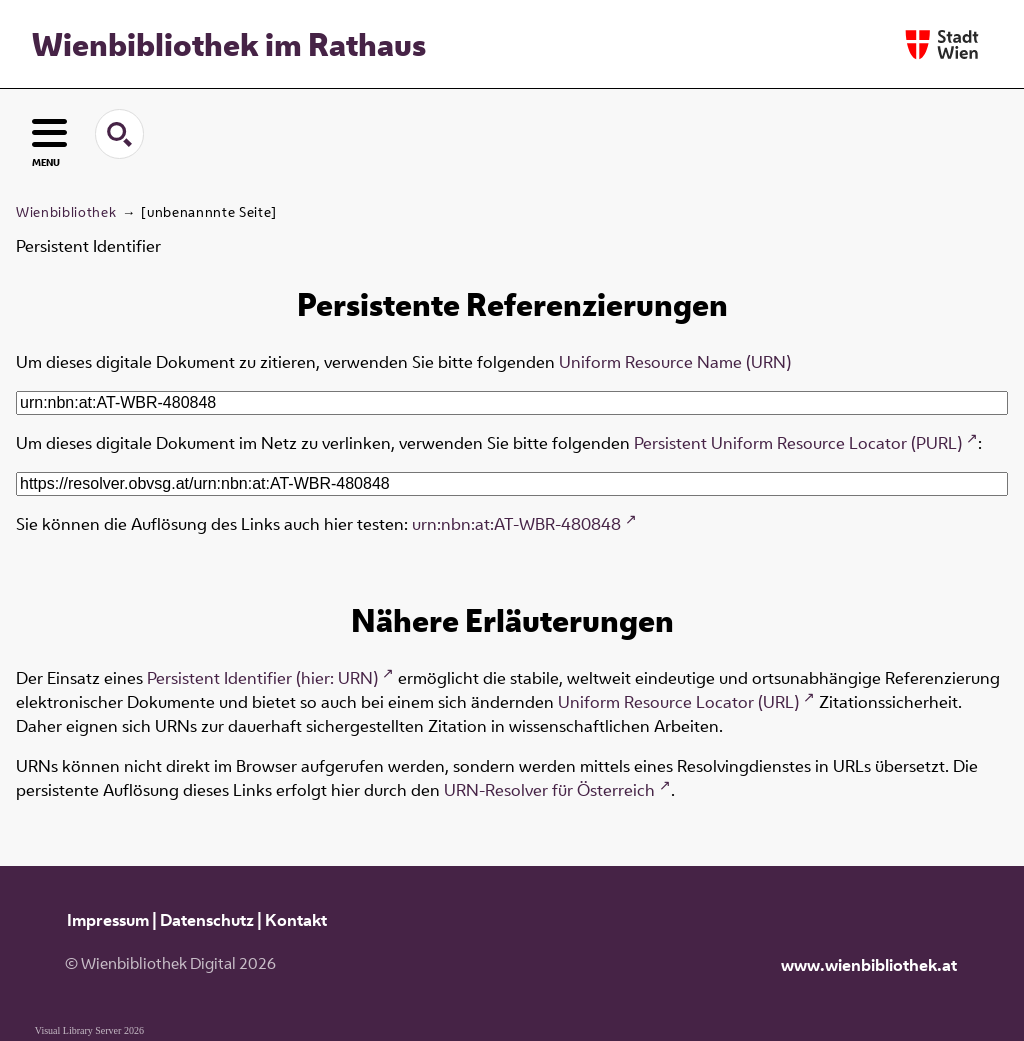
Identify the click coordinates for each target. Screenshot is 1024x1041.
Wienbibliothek (66, 212)
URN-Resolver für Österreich (549, 790)
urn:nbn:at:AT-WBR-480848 (516, 524)
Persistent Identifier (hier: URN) (262, 678)
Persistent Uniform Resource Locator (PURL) (798, 443)
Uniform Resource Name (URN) (675, 362)
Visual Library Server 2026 (89, 1030)
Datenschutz (207, 920)
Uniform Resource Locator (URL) (678, 702)
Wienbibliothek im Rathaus (229, 44)
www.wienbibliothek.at (869, 965)
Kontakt (296, 920)
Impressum (108, 920)
